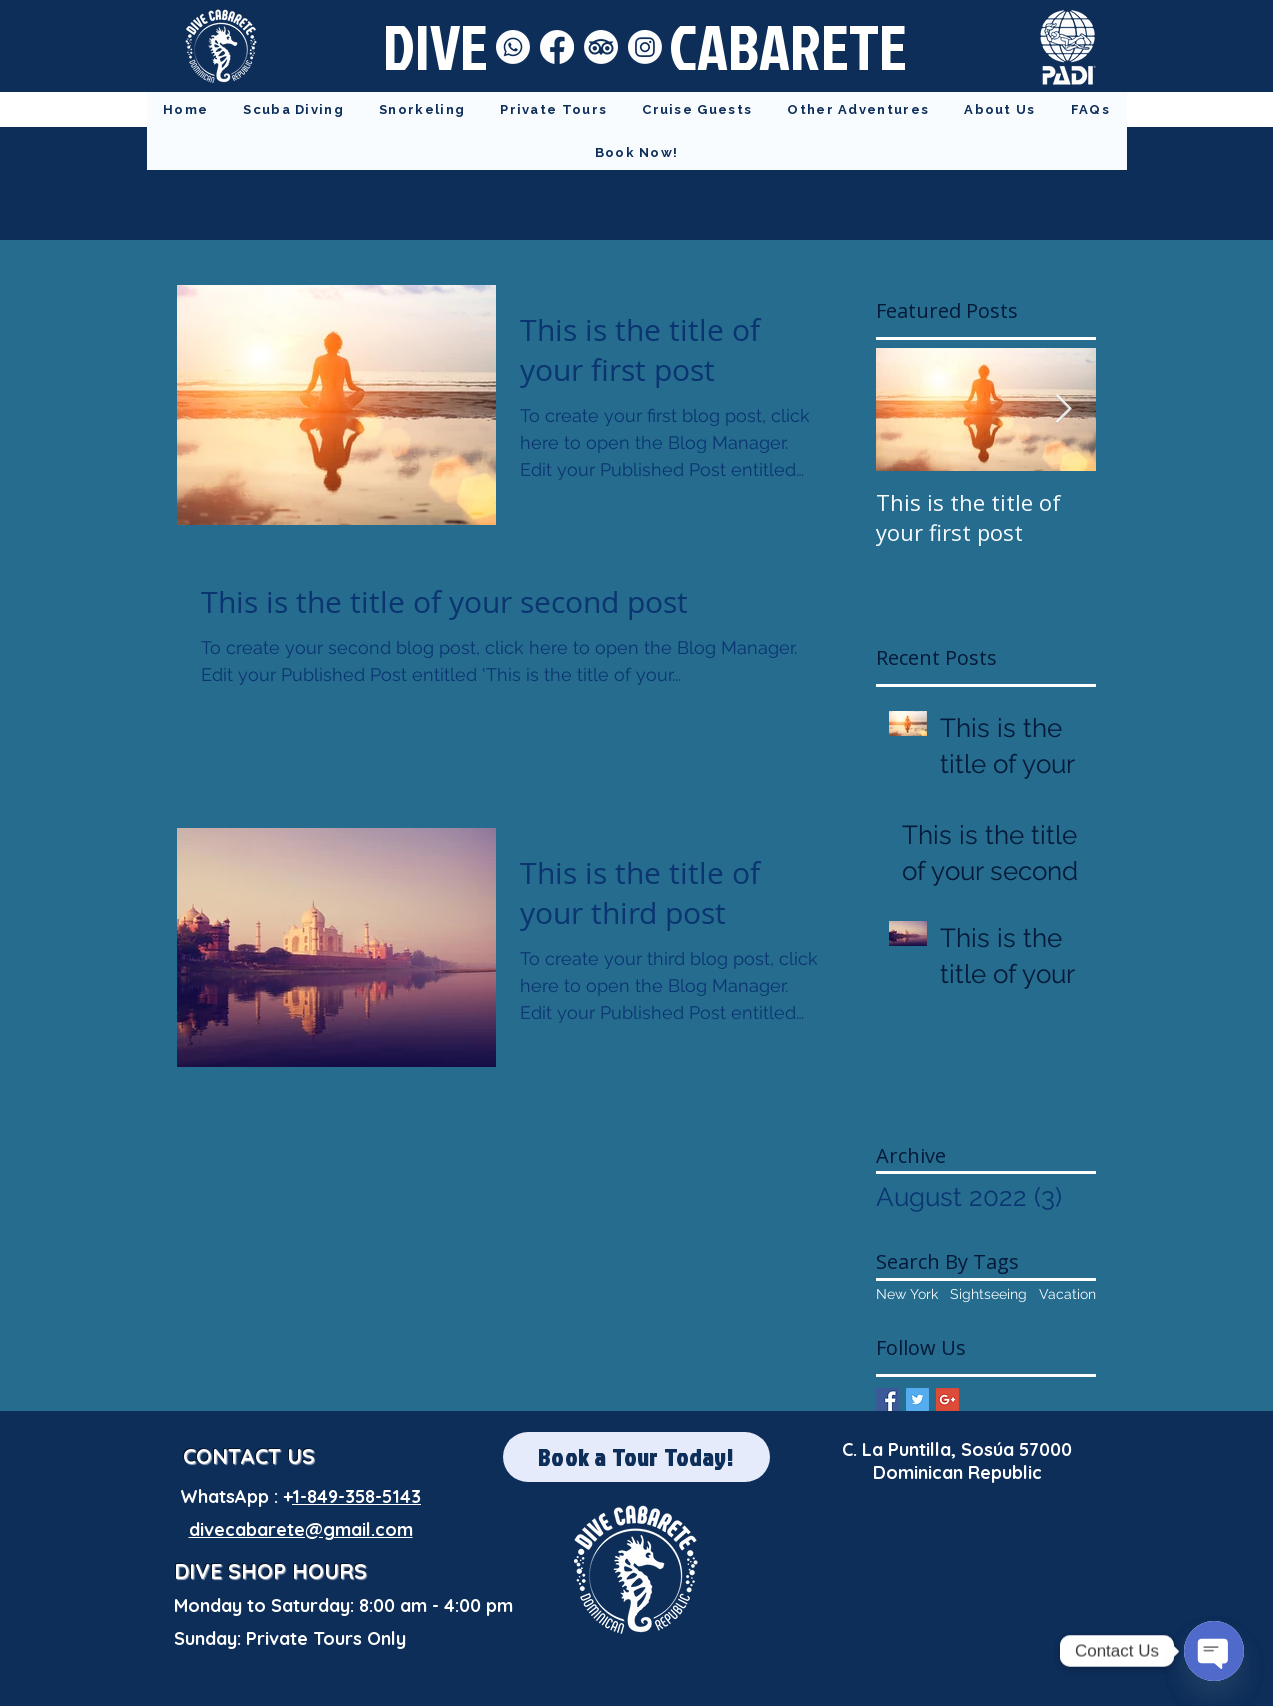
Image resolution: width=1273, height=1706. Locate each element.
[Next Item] (1064, 410)
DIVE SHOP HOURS (270, 1571)
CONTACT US (249, 1456)
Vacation (1067, 1294)
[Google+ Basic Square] (947, 1399)
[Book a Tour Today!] (636, 1457)
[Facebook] (557, 47)
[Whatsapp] (513, 47)
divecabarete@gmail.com (301, 1529)
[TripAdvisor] (601, 47)
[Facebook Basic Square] (887, 1399)
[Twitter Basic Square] (917, 1399)
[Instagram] (645, 47)
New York (907, 1294)
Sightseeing (988, 1294)
